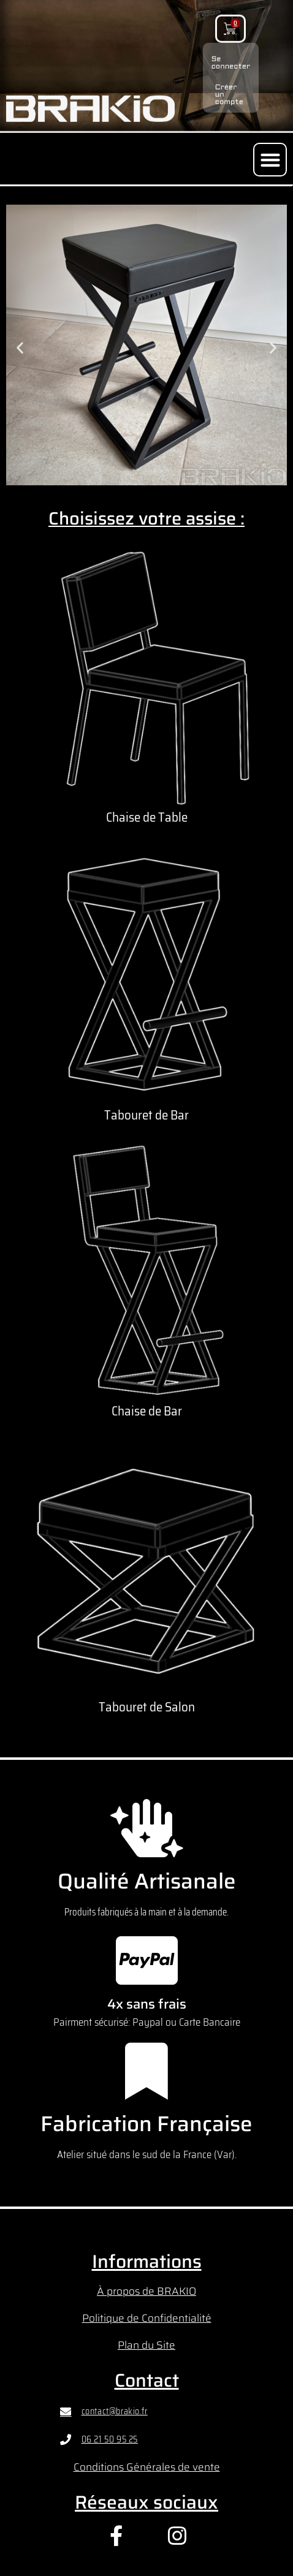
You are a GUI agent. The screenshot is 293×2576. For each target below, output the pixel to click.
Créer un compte (229, 86)
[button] (270, 159)
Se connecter (230, 54)
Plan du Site (146, 2345)
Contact (147, 2380)
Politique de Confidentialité (146, 2318)
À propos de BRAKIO (146, 2291)
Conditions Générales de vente (147, 2467)
